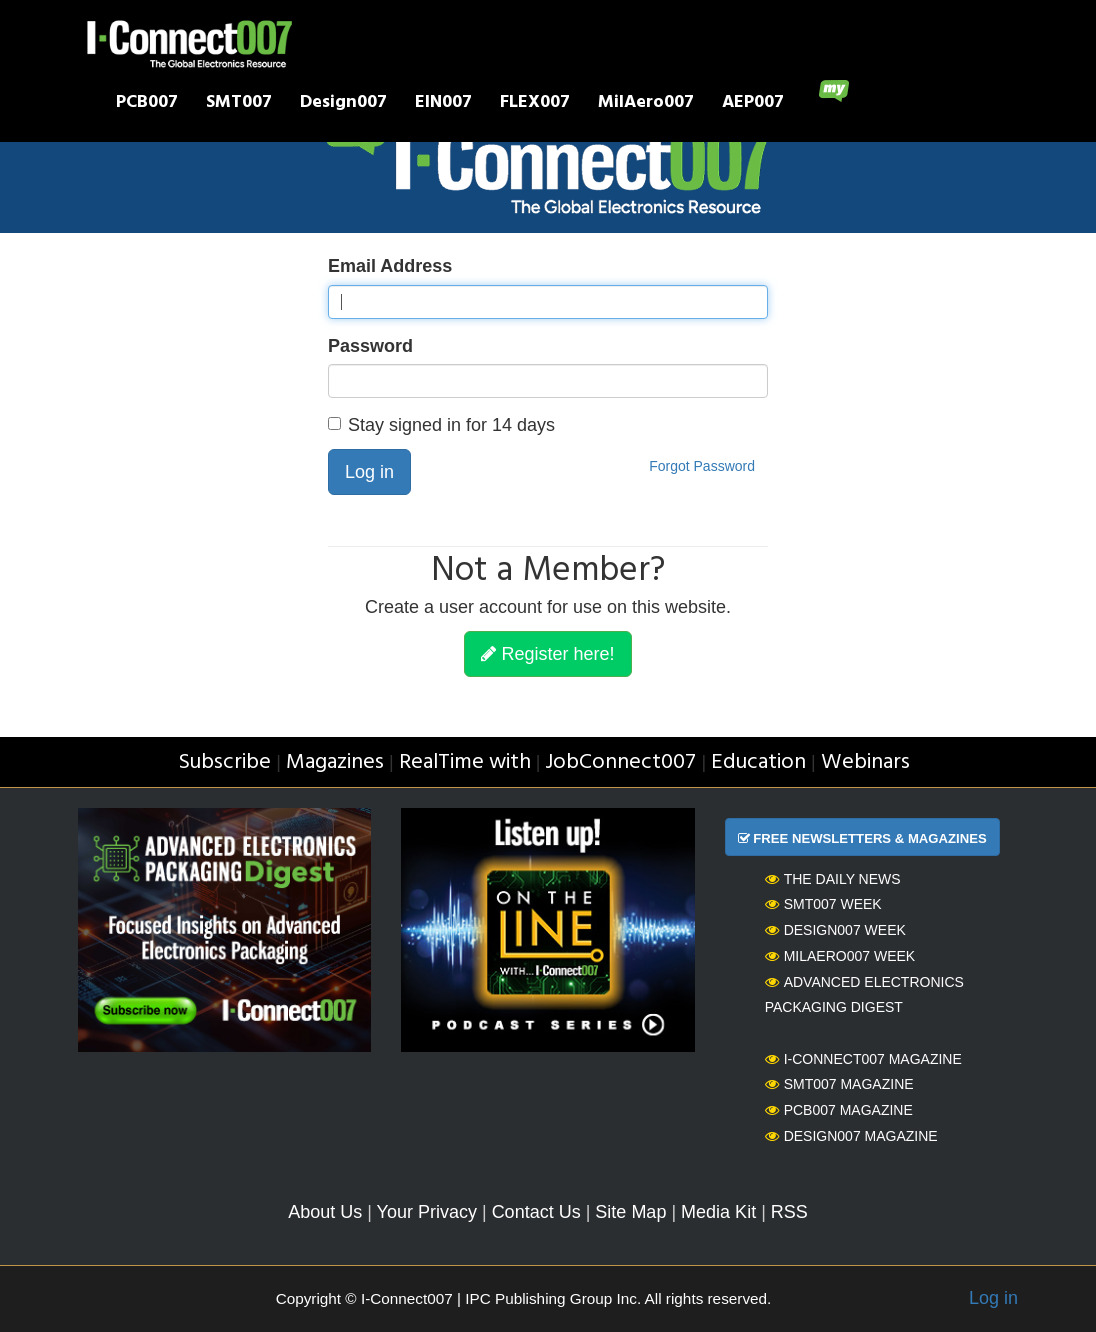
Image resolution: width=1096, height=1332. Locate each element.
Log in (369, 472)
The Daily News (833, 879)
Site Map (630, 1212)
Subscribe (224, 762)
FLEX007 (535, 104)
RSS (789, 1212)
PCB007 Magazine (839, 1110)
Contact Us (536, 1212)
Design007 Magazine (851, 1136)
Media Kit (718, 1212)
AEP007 (753, 104)
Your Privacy (427, 1212)
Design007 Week (835, 930)
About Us (325, 1212)
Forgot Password (702, 466)
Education (758, 762)
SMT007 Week (823, 904)
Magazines (335, 762)
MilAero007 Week (840, 956)
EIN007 (443, 104)
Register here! (547, 654)
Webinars (865, 762)
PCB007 (147, 104)
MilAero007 (646, 104)
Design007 (343, 104)
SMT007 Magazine (839, 1084)
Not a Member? (548, 571)
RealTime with (465, 762)
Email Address (390, 266)
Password (370, 346)
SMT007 (239, 104)
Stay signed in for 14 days (441, 425)
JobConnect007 (620, 762)
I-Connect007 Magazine (863, 1059)
